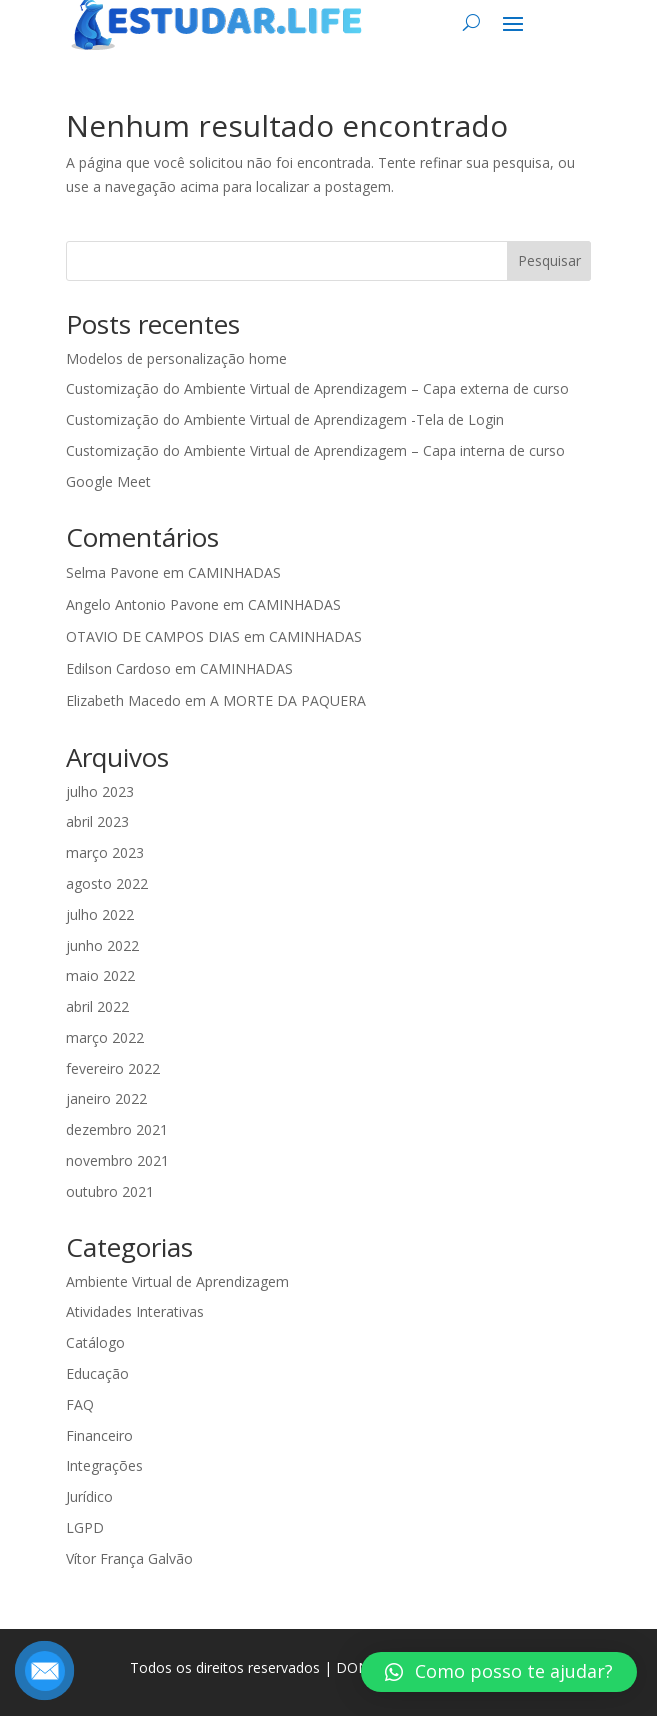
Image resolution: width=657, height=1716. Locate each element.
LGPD (85, 1527)
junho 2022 (102, 945)
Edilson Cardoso (118, 668)
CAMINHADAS (234, 572)
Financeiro (99, 1435)
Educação (97, 1373)
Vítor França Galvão (129, 1558)
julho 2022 (100, 914)
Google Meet (108, 481)
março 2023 (105, 852)
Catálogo (95, 1342)
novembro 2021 (117, 1160)
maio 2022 (100, 975)
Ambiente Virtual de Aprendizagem (177, 1281)
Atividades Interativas (135, 1311)
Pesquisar (549, 260)
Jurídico (89, 1496)
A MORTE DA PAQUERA (288, 700)
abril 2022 (97, 1006)
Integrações (104, 1465)
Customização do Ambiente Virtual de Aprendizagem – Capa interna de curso (315, 450)
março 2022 (105, 1037)
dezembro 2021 (117, 1129)
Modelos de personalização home (176, 358)
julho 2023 (100, 791)
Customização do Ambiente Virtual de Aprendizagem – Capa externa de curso (317, 388)
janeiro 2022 (106, 1098)
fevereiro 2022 (113, 1068)
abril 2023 (97, 821)
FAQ (80, 1404)
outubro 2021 (110, 1191)
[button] (499, 1672)
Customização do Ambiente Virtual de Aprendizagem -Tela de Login (285, 419)
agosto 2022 (107, 883)
